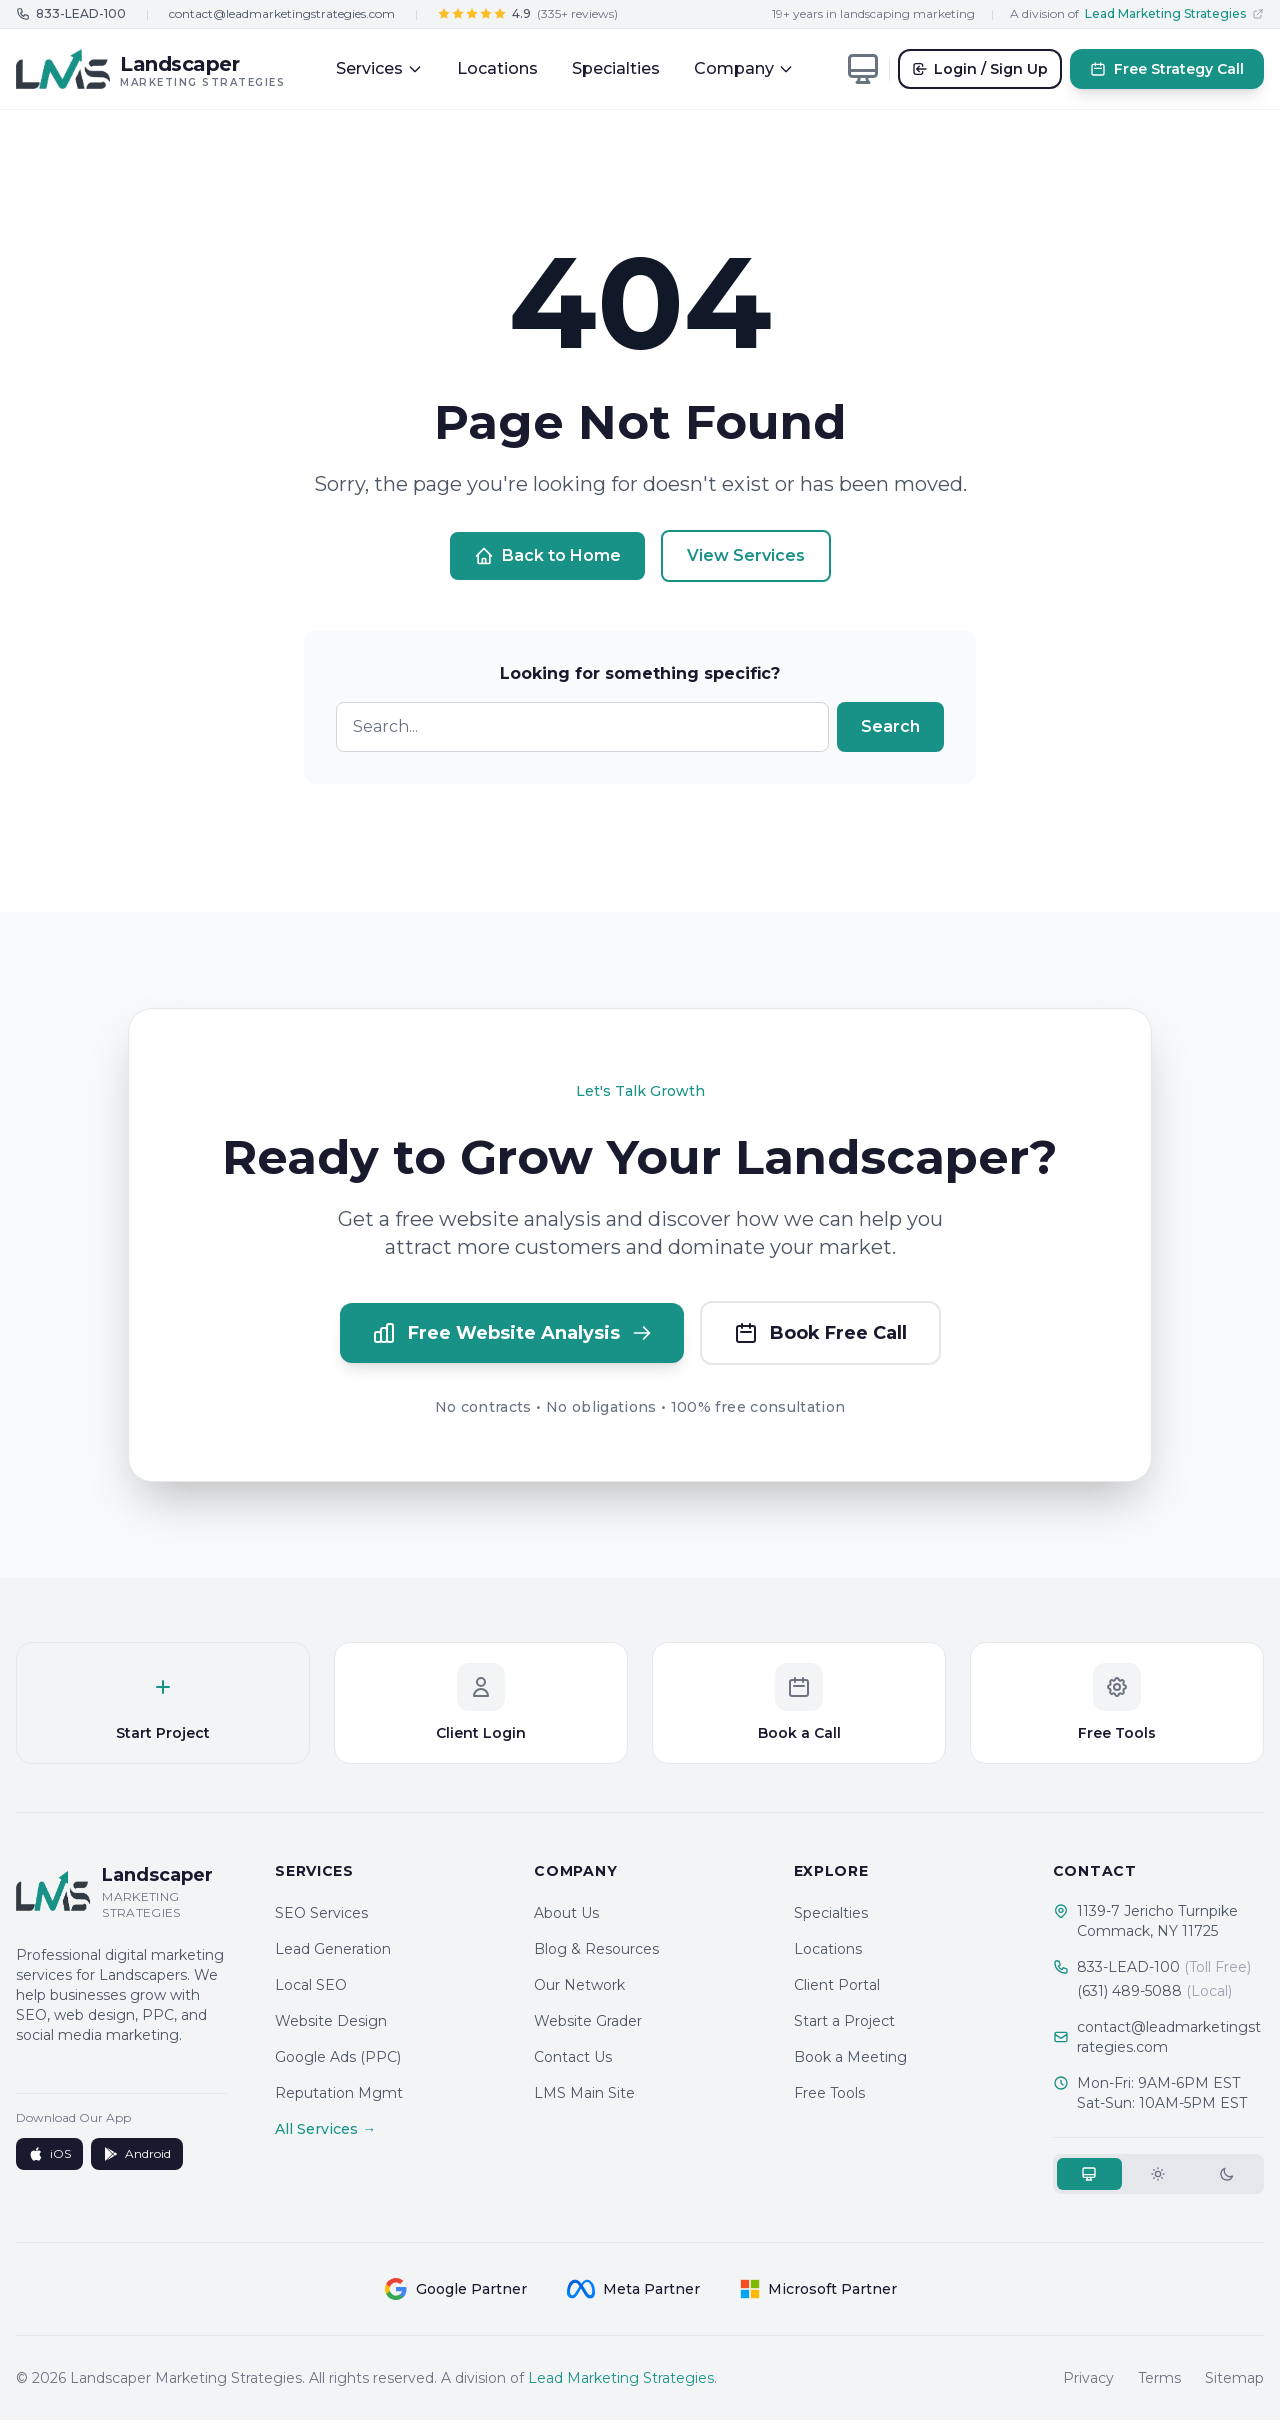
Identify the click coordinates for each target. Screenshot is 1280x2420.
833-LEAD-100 (1164, 1967)
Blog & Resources (596, 1949)
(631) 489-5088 (1154, 1991)
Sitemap (1234, 2378)
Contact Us (573, 2057)
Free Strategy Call (1167, 69)
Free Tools (829, 2093)
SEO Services (321, 1913)
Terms (1159, 2378)
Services (379, 68)
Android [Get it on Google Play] (137, 2154)
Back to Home (547, 556)
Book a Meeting (850, 2057)
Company (744, 68)
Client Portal (837, 1985)
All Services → (325, 2129)
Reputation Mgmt (339, 2093)
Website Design (331, 2021)
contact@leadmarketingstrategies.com (282, 13)
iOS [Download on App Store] (49, 2154)
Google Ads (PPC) (338, 2057)
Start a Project (844, 2021)
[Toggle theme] (863, 69)
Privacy (1088, 2378)
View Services (746, 555)
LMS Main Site (584, 2093)
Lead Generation (333, 1949)
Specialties (616, 68)
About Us (566, 1913)
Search (890, 726)
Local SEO (311, 1985)
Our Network (579, 1985)
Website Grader (588, 2021)
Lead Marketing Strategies (621, 2378)
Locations (497, 68)
